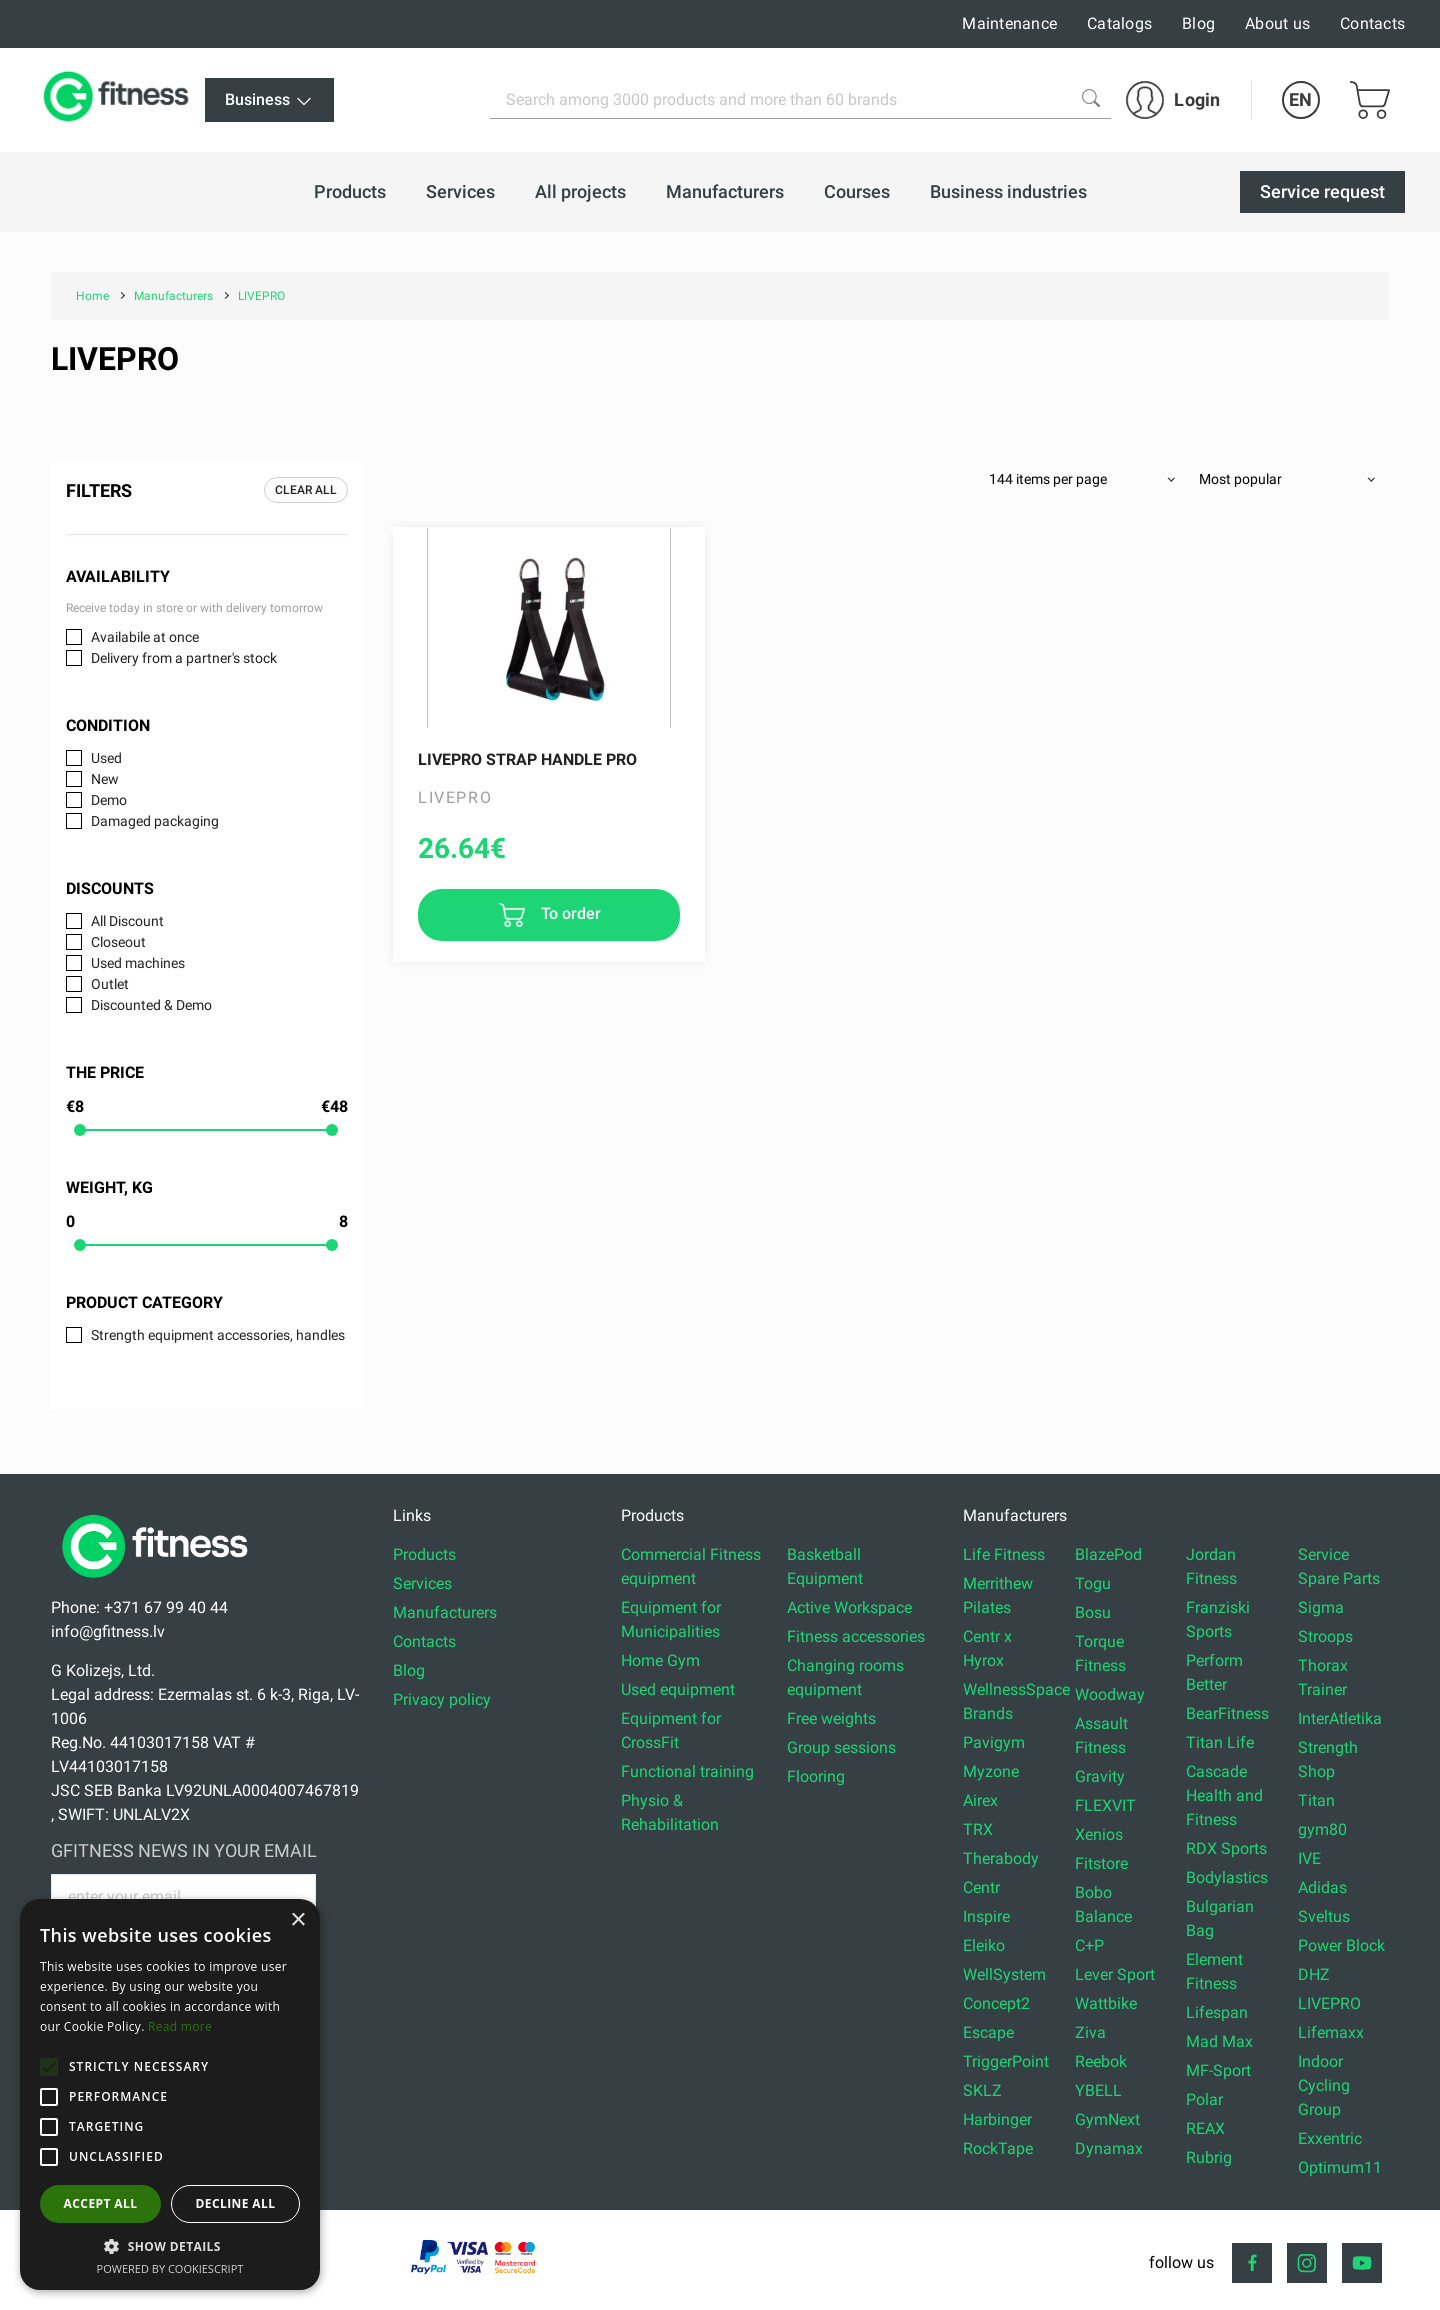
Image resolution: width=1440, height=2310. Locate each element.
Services (422, 1583)
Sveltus (1324, 1916)
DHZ (1314, 1974)
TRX (978, 1829)
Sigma (1321, 1607)
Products (424, 1554)
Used (106, 758)
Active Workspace (849, 1607)
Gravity (1100, 1776)
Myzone (991, 1771)
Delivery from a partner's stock (184, 658)
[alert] (170, 2094)
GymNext (1107, 2119)
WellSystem (1004, 1974)
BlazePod (1108, 1554)
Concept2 (996, 2003)
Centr (981, 1887)
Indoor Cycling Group (1324, 2085)
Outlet (110, 984)
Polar (1204, 2099)
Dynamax (1109, 2148)
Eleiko (984, 1945)
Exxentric (1330, 2138)
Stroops (1325, 1636)
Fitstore (1101, 1863)
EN (1300, 99)
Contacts (1372, 23)
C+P (1089, 1945)
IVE (1309, 1858)
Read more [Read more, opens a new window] (180, 2026)
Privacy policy (442, 1699)
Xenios (1099, 1834)
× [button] (297, 1920)
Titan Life (1220, 1742)
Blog (1198, 23)
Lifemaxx (1331, 2032)
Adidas (1322, 1887)
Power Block (1341, 1945)
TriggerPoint (1006, 2061)
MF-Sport (1218, 2070)
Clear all (306, 490)
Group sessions (841, 1747)
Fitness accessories (856, 1636)
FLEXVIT (1105, 1805)
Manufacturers (445, 1612)
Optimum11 (1340, 2167)
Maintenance (1009, 23)
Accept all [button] (101, 2203)
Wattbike (1106, 2003)
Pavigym (994, 1742)
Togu (1093, 1583)
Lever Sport (1115, 1974)
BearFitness (1227, 1713)
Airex (980, 1800)
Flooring (816, 1776)
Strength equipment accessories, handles (218, 1335)
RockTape (998, 2148)
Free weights (831, 1718)
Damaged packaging (155, 821)
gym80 (1322, 1829)
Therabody (1001, 1858)
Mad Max (1219, 2041)
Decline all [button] (236, 2203)
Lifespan (1217, 2012)
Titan (1316, 1800)
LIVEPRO (1329, 2003)
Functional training (687, 1771)
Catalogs (1119, 23)
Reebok (1101, 2061)
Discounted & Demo (151, 1005)
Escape (988, 2032)
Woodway (1110, 1694)
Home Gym (660, 1660)
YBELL (1098, 2090)
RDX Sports (1226, 1848)
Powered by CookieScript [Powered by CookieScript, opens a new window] (170, 2268)
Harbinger (997, 2119)
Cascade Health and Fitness (1224, 1795)
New (105, 779)
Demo (109, 800)
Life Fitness (1004, 1554)
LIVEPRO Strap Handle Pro (527, 759)
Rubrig (1209, 2157)
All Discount (127, 921)
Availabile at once (145, 637)
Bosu (1093, 1612)
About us (1277, 23)
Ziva (1090, 2032)
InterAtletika (1340, 1718)
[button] (49, 2067)
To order (569, 913)
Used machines (138, 963)
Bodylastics (1227, 1877)
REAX (1205, 2128)
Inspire (986, 1916)
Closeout (118, 942)
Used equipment (678, 1689)
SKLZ (982, 2090)
